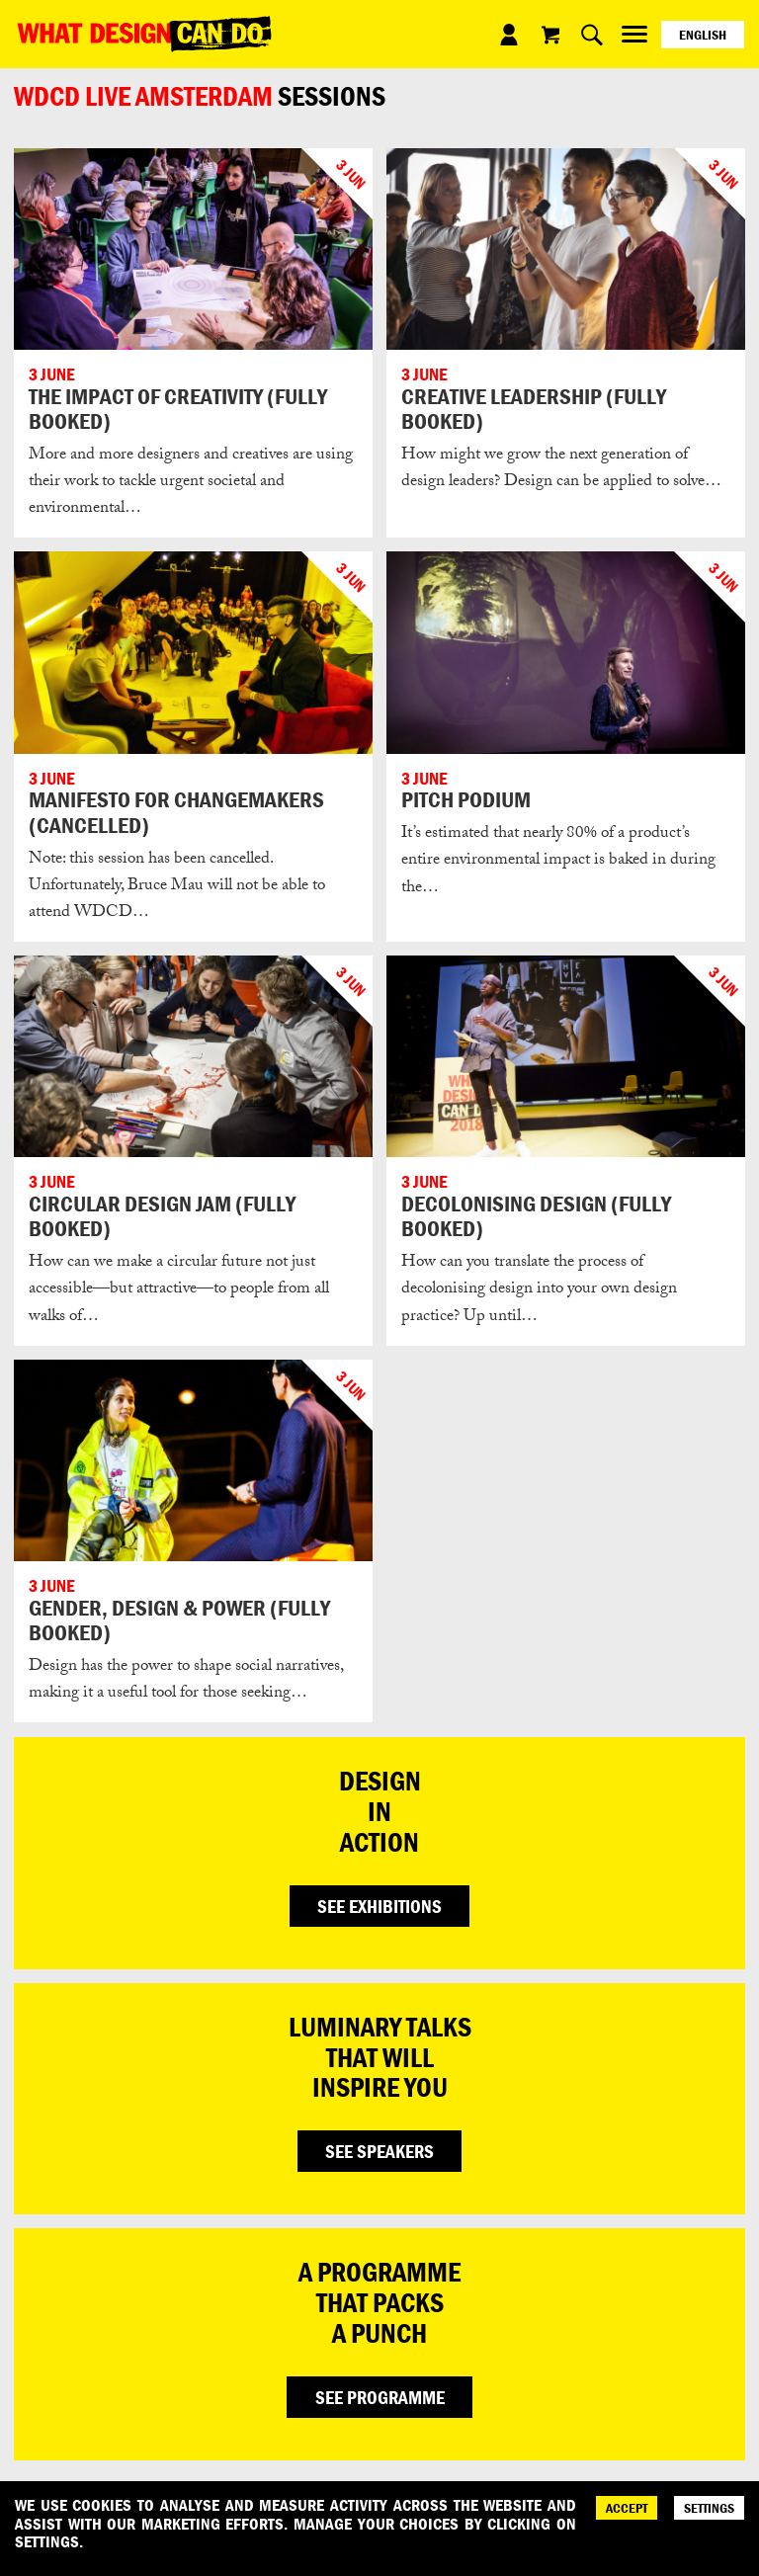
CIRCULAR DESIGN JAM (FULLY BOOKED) (162, 1216)
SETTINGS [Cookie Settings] (709, 2508)
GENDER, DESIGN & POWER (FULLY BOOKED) (179, 1620)
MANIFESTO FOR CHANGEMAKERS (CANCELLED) (176, 812)
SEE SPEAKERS (379, 2151)
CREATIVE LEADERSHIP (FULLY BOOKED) (533, 408)
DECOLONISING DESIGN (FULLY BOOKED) (536, 1216)
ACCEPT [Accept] (626, 2508)
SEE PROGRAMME (380, 2397)
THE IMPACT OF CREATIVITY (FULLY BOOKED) (178, 408)
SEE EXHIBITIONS (379, 1906)
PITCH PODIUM (466, 799)
